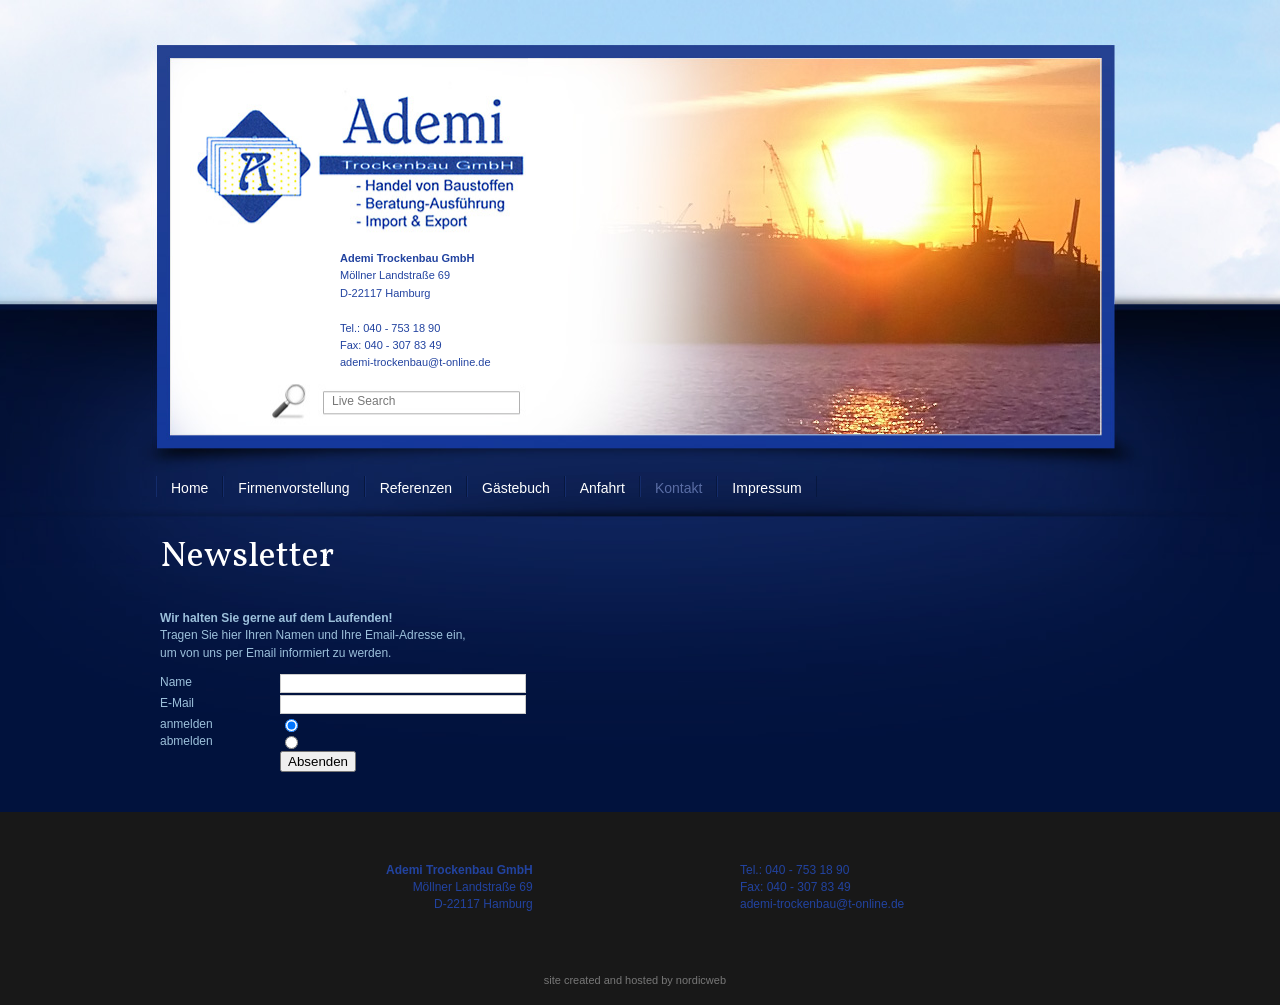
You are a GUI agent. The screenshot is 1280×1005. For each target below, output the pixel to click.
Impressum (766, 488)
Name (176, 682)
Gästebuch (516, 488)
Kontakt (678, 488)
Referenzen (416, 488)
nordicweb (701, 980)
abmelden (186, 741)
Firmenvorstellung (293, 488)
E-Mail (177, 703)
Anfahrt (602, 488)
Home (189, 488)
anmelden (186, 724)
